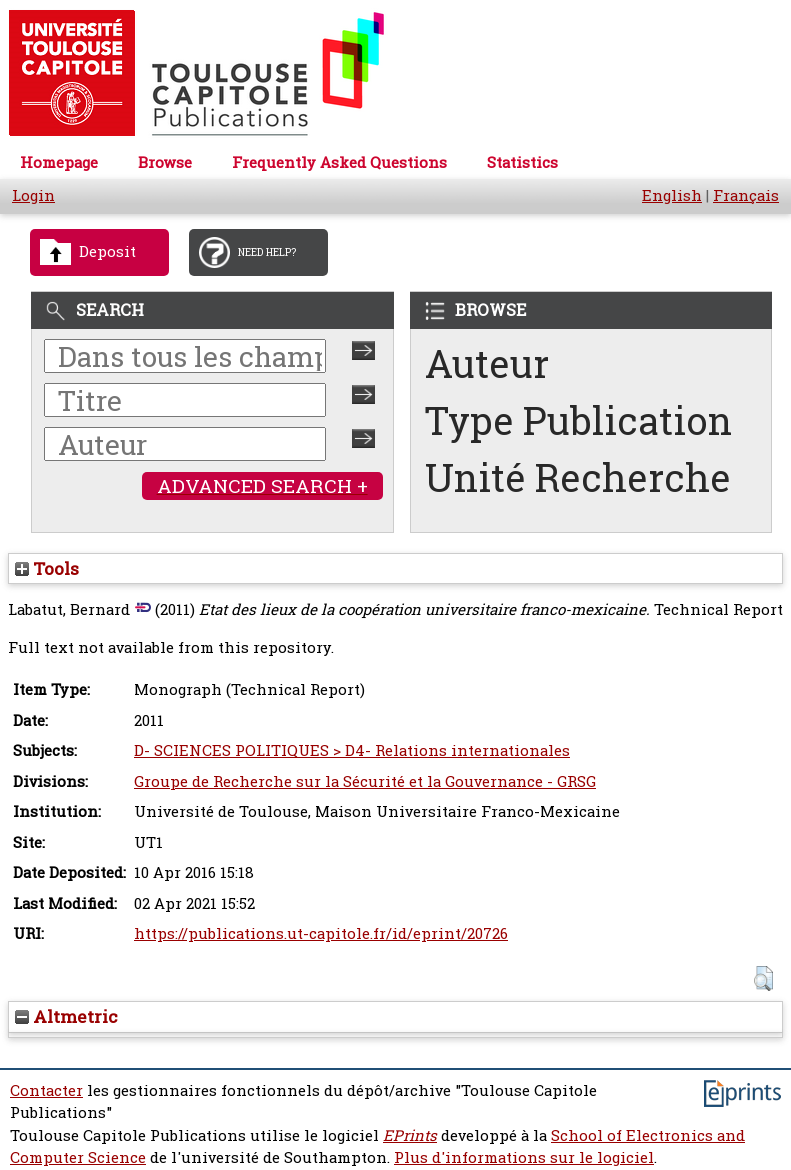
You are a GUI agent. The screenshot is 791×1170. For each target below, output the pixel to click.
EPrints (410, 1135)
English (672, 195)
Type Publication (578, 420)
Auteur (487, 363)
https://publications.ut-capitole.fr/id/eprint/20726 (321, 933)
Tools (47, 568)
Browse (165, 162)
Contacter (46, 1090)
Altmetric (66, 1016)
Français (746, 195)
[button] (763, 978)
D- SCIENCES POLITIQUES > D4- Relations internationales (352, 750)
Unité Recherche (578, 477)
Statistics (522, 162)
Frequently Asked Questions (339, 162)
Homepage (59, 162)
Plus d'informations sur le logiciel (524, 1157)
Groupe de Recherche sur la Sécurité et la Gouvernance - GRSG (365, 781)
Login (33, 195)
